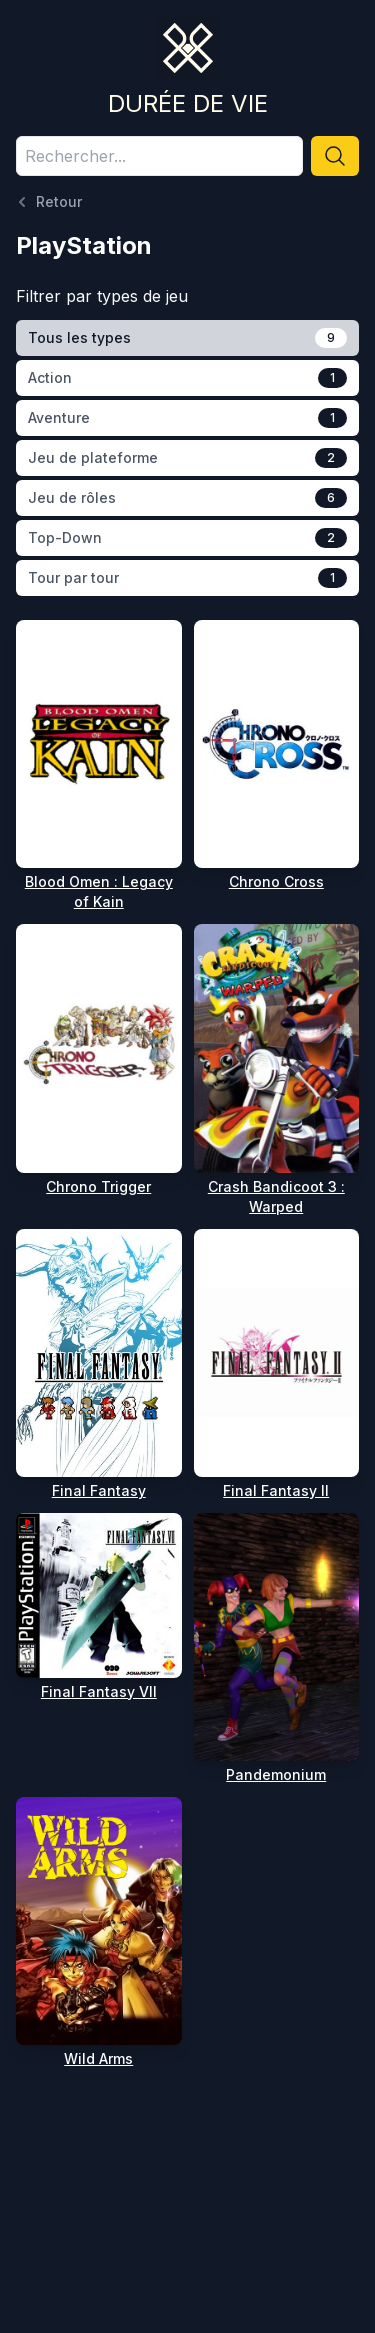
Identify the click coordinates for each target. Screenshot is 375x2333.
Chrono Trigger (98, 1186)
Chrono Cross (276, 881)
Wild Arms (98, 2058)
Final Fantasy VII (99, 1691)
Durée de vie (188, 103)
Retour (49, 202)
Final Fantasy (99, 1490)
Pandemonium (276, 1774)
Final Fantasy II (276, 1490)
